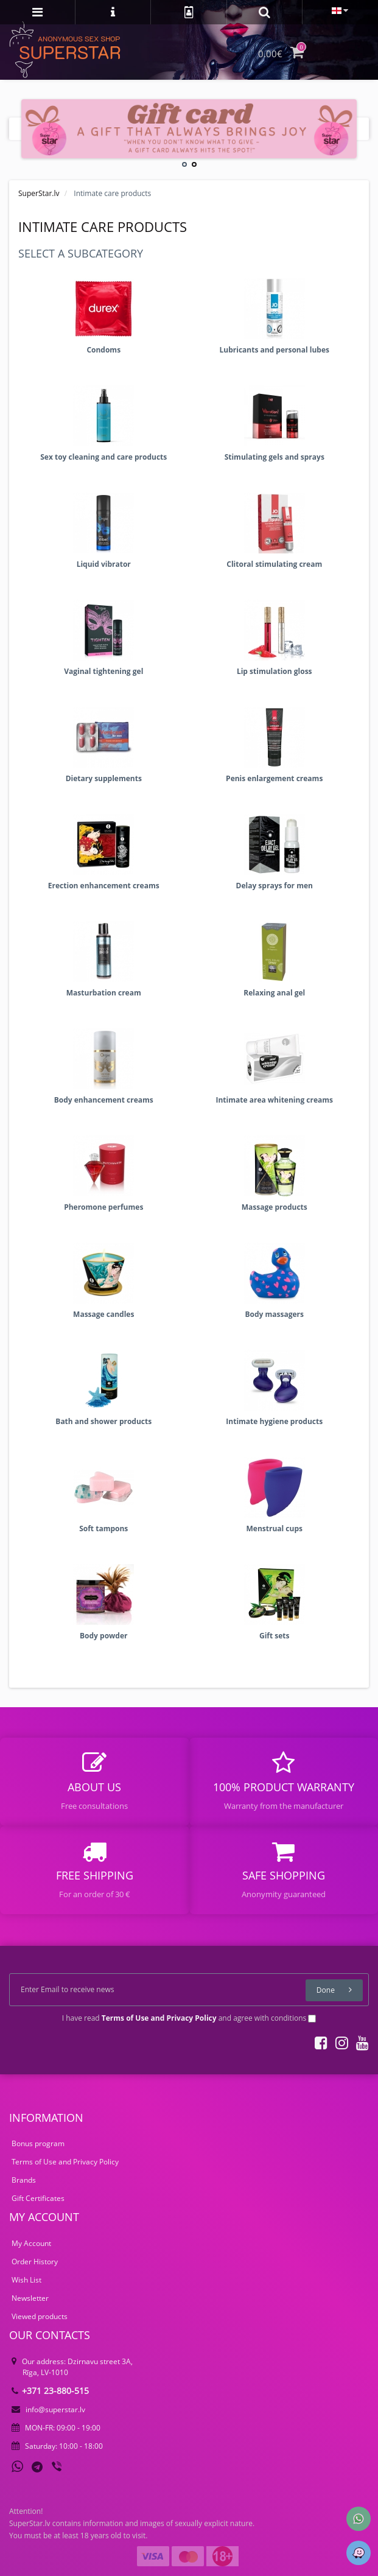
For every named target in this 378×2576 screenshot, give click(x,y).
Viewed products (40, 2316)
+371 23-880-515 (50, 2390)
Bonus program (38, 2143)
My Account (31, 2243)
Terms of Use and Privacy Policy (65, 2162)
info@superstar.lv (48, 2409)
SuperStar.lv (39, 193)
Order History (35, 2261)
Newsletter (30, 2298)
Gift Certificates (38, 2198)
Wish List (26, 2280)
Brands (24, 2180)
